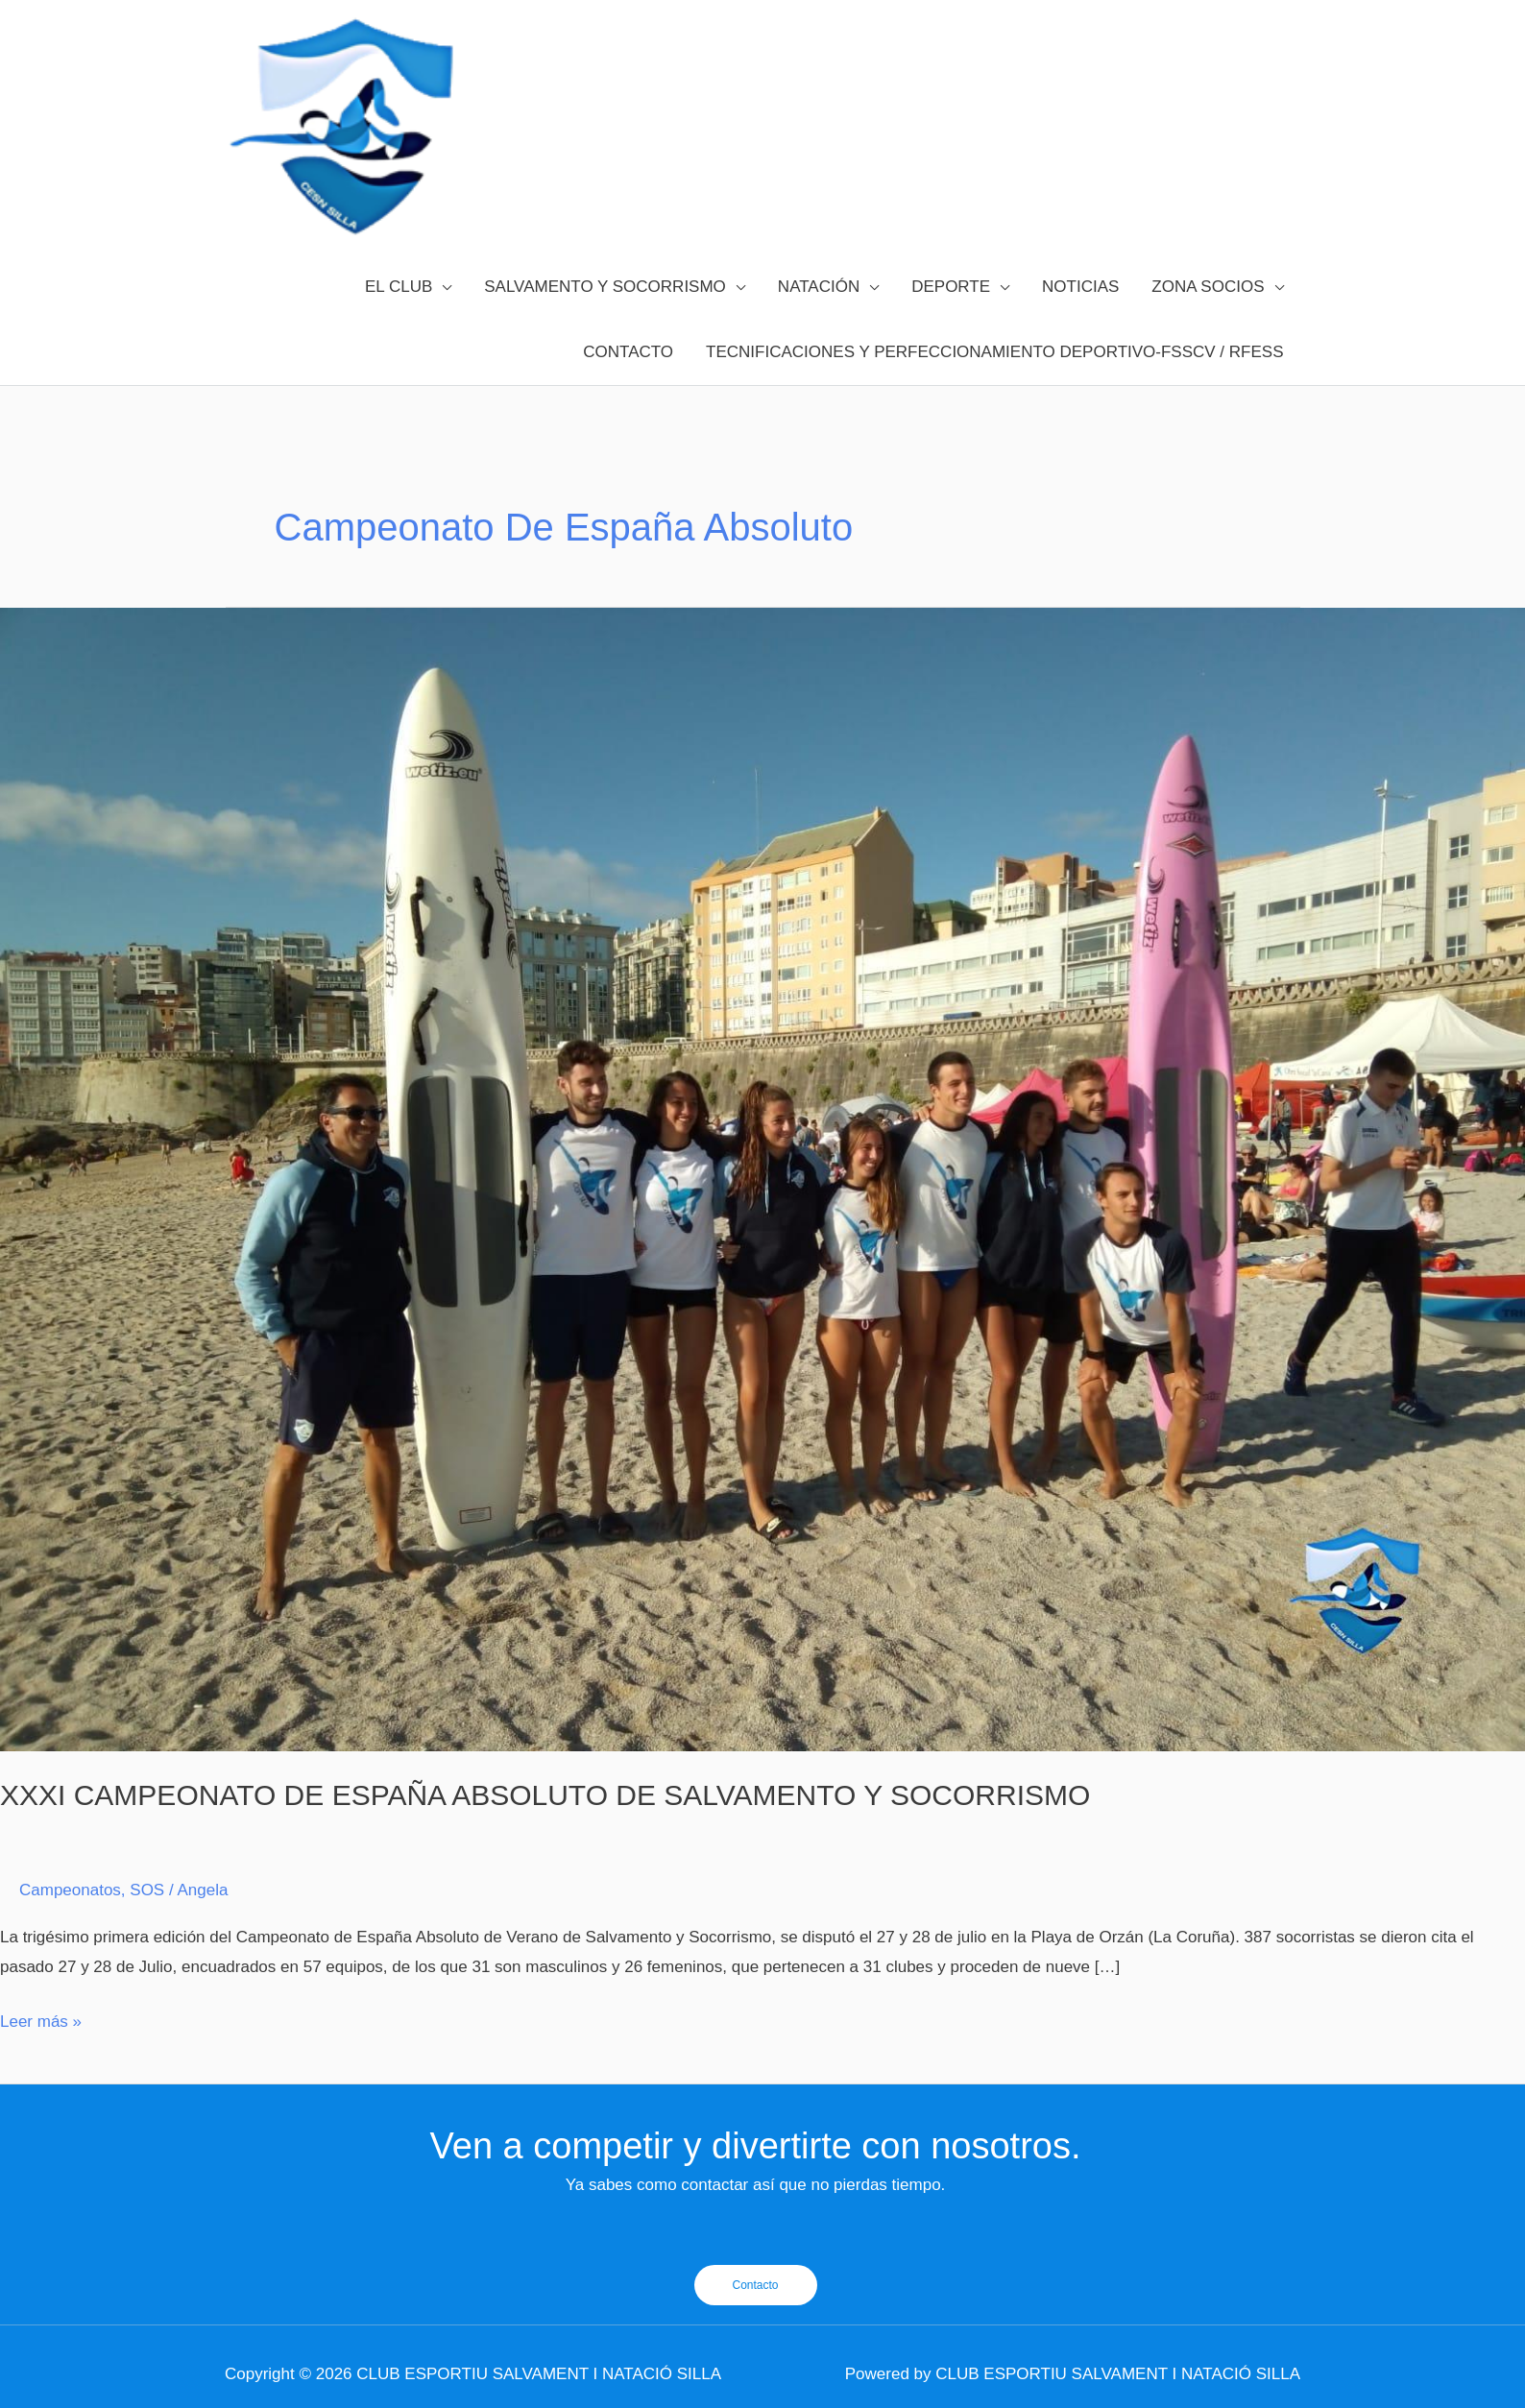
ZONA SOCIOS (1207, 286)
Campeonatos (70, 1890)
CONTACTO (628, 352)
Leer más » (41, 2019)
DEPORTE (950, 286)
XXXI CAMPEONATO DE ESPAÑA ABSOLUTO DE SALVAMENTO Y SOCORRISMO (545, 1795)
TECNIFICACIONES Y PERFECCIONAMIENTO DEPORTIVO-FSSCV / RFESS (994, 352)
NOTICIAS (1080, 286)
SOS (147, 1890)
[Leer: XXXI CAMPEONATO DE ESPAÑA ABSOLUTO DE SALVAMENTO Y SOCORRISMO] (762, 1178)
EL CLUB (398, 286)
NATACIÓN (818, 286)
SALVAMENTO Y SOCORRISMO (605, 286)
